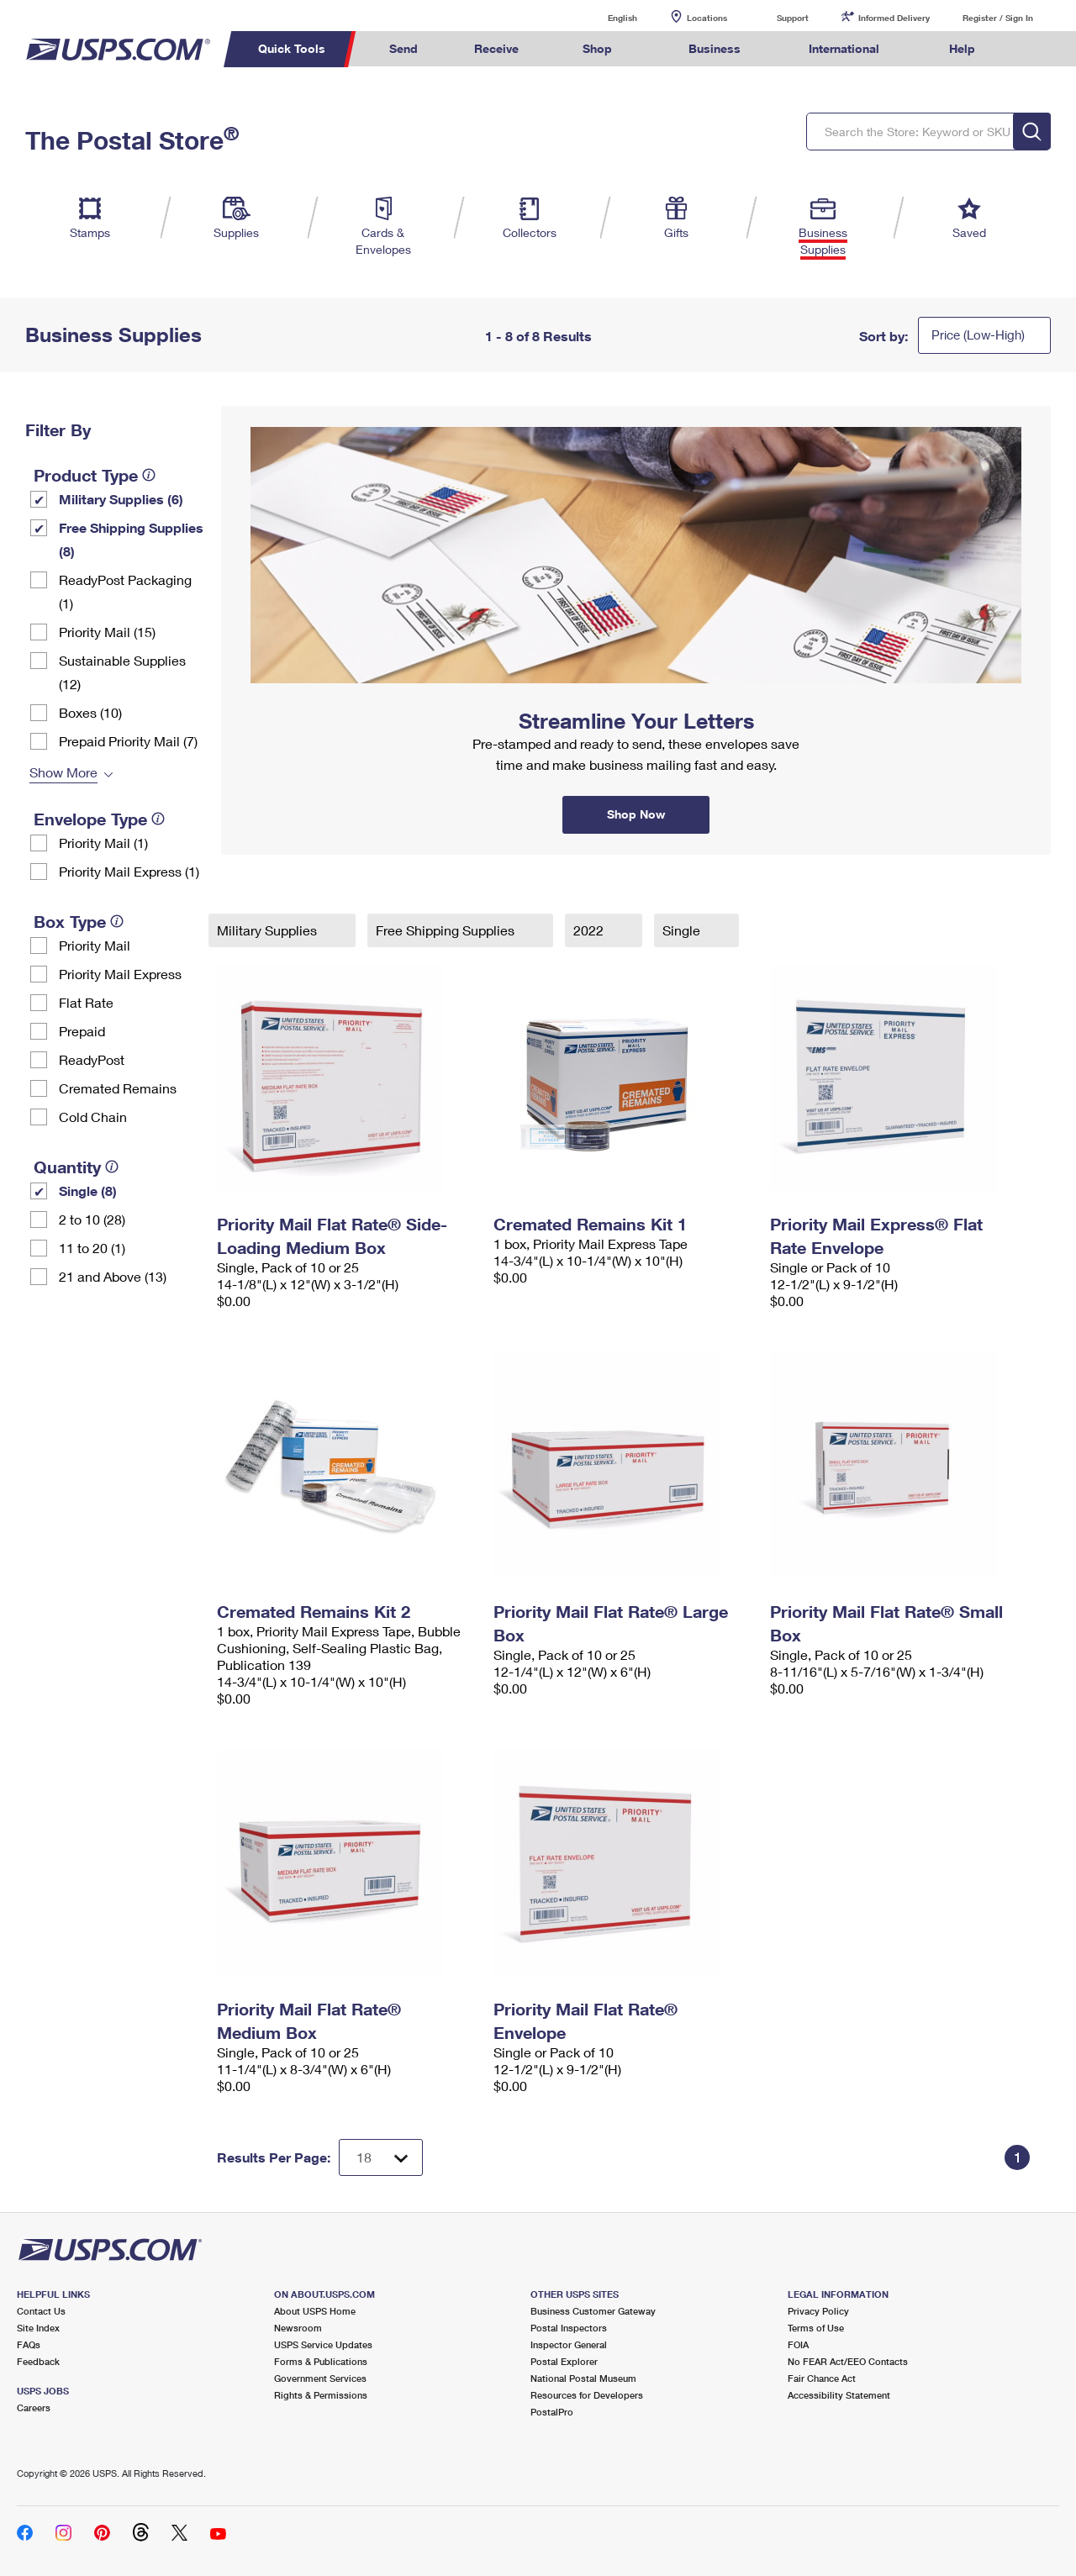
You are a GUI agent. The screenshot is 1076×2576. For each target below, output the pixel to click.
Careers (33, 2407)
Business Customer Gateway (593, 2310)
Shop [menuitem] (597, 48)
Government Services (320, 2378)
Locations (707, 18)
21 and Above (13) (112, 1276)
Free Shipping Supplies (447, 930)
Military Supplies (268, 930)
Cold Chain (93, 1117)
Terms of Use (816, 2327)
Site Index (38, 2327)
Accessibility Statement (839, 2394)
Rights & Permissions (320, 2394)
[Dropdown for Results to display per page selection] (381, 2157)
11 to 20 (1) (92, 1248)
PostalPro (551, 2411)
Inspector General (568, 2344)
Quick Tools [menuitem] (291, 48)
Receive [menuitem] (496, 48)
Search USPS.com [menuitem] (1035, 49)
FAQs (28, 2344)
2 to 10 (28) (92, 1219)
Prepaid (82, 1031)
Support (793, 18)
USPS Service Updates (323, 2344)
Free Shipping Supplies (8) (131, 539)
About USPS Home (315, 2310)
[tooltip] (149, 475)
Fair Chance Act (822, 2378)
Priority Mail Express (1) (129, 871)
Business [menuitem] (714, 48)
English (605, 17)
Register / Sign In (998, 18)
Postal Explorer (564, 2361)
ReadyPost (91, 1059)
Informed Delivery (894, 18)
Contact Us (41, 2310)
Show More (63, 772)
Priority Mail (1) (103, 843)
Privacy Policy (818, 2310)
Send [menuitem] (403, 48)
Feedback (38, 2361)
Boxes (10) (90, 712)
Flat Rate (86, 1002)
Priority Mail (94, 945)
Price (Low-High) (978, 334)
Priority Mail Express (120, 974)
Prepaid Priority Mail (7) (128, 741)
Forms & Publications (320, 2361)
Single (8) (88, 1190)
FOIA (798, 2344)
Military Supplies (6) (121, 499)
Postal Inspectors (568, 2327)
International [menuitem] (844, 48)
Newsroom (298, 2327)
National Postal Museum (583, 2378)
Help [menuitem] (962, 48)
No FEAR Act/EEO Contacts (848, 2361)
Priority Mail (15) (107, 632)
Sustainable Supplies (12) (122, 672)
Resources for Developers (586, 2394)
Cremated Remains (118, 1088)
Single (683, 930)
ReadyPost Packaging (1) (125, 591)
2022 (590, 930)
